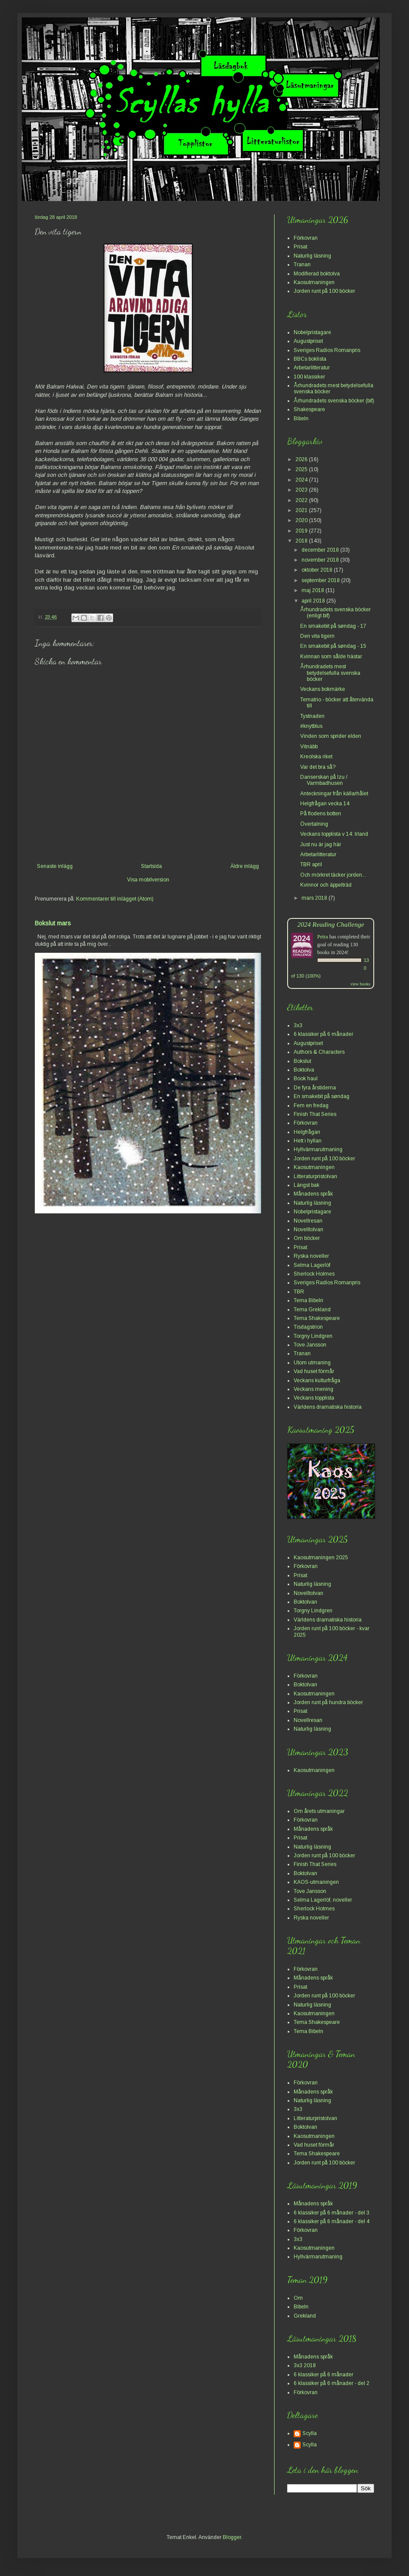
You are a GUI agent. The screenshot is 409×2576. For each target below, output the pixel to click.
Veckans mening (313, 1389)
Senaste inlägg (55, 866)
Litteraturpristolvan (315, 1176)
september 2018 (321, 580)
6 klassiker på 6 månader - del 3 (331, 2213)
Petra (322, 937)
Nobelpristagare (312, 332)
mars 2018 (315, 898)
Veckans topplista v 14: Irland (334, 834)
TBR (299, 1292)
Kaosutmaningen (314, 282)
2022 (302, 500)
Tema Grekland (312, 1309)
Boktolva (304, 1070)
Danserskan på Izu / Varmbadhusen (323, 780)
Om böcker (307, 1238)
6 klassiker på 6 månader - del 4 (331, 2221)
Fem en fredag (311, 1105)
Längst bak (306, 1185)
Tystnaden (312, 716)
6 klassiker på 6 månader (323, 1034)
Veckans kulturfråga (317, 1380)
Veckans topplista (314, 1398)
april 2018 (314, 601)
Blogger (232, 2537)
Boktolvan (305, 1602)
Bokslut (302, 1061)
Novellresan (308, 1221)
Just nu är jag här (320, 844)
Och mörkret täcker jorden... (333, 875)
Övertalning (314, 824)
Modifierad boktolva (317, 274)
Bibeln (301, 418)
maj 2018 (313, 590)
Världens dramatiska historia (328, 1407)
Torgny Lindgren (313, 1336)
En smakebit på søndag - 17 (333, 626)
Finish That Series (315, 1114)
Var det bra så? (317, 767)
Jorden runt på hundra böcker (328, 1702)
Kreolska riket (316, 757)
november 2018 (321, 560)
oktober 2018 (318, 570)
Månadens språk (313, 1194)
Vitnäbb (309, 747)
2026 (302, 459)
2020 (302, 520)
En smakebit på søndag (321, 1096)
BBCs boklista (310, 359)
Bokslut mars (53, 923)
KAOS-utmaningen (316, 1882)
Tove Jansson (310, 1345)
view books (360, 983)
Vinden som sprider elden (330, 736)
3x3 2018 (305, 2365)
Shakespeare (309, 409)
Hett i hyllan (308, 1141)
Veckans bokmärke (322, 689)
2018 (302, 541)
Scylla (309, 2433)
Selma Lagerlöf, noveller (323, 1900)
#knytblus (311, 726)
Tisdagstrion (308, 1327)
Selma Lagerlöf (312, 1265)
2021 (302, 510)
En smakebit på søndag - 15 (333, 646)
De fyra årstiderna (315, 1088)
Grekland (305, 2316)
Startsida (151, 866)
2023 (302, 490)
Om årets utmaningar (319, 1811)
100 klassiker (309, 377)
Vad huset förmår (314, 1371)
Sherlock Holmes (314, 1274)
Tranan (302, 264)
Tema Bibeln (308, 1300)
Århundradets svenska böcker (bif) (334, 401)
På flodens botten (320, 814)
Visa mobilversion (148, 880)
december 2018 (321, 550)
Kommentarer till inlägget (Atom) (115, 899)
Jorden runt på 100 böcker (324, 291)
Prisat (300, 247)
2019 (302, 531)
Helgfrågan (307, 1132)
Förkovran (306, 238)
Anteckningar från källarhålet (334, 794)
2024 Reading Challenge (330, 924)
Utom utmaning (312, 1363)
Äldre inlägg (244, 866)
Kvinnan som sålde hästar (331, 656)
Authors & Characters (319, 1052)
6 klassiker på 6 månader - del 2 (331, 2383)
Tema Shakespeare (317, 1318)
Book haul (306, 1078)
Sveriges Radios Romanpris (327, 350)
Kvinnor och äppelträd (326, 885)
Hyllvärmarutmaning (318, 1149)
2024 (302, 480)
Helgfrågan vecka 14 (324, 804)
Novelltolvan (308, 1229)
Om (298, 2298)
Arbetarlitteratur (312, 368)
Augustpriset (308, 341)
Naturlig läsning (312, 256)
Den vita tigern (317, 636)
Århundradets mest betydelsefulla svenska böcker (330, 672)
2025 (302, 469)
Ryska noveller (311, 1256)
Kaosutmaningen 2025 (321, 1557)
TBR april (311, 864)
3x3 (298, 1025)
